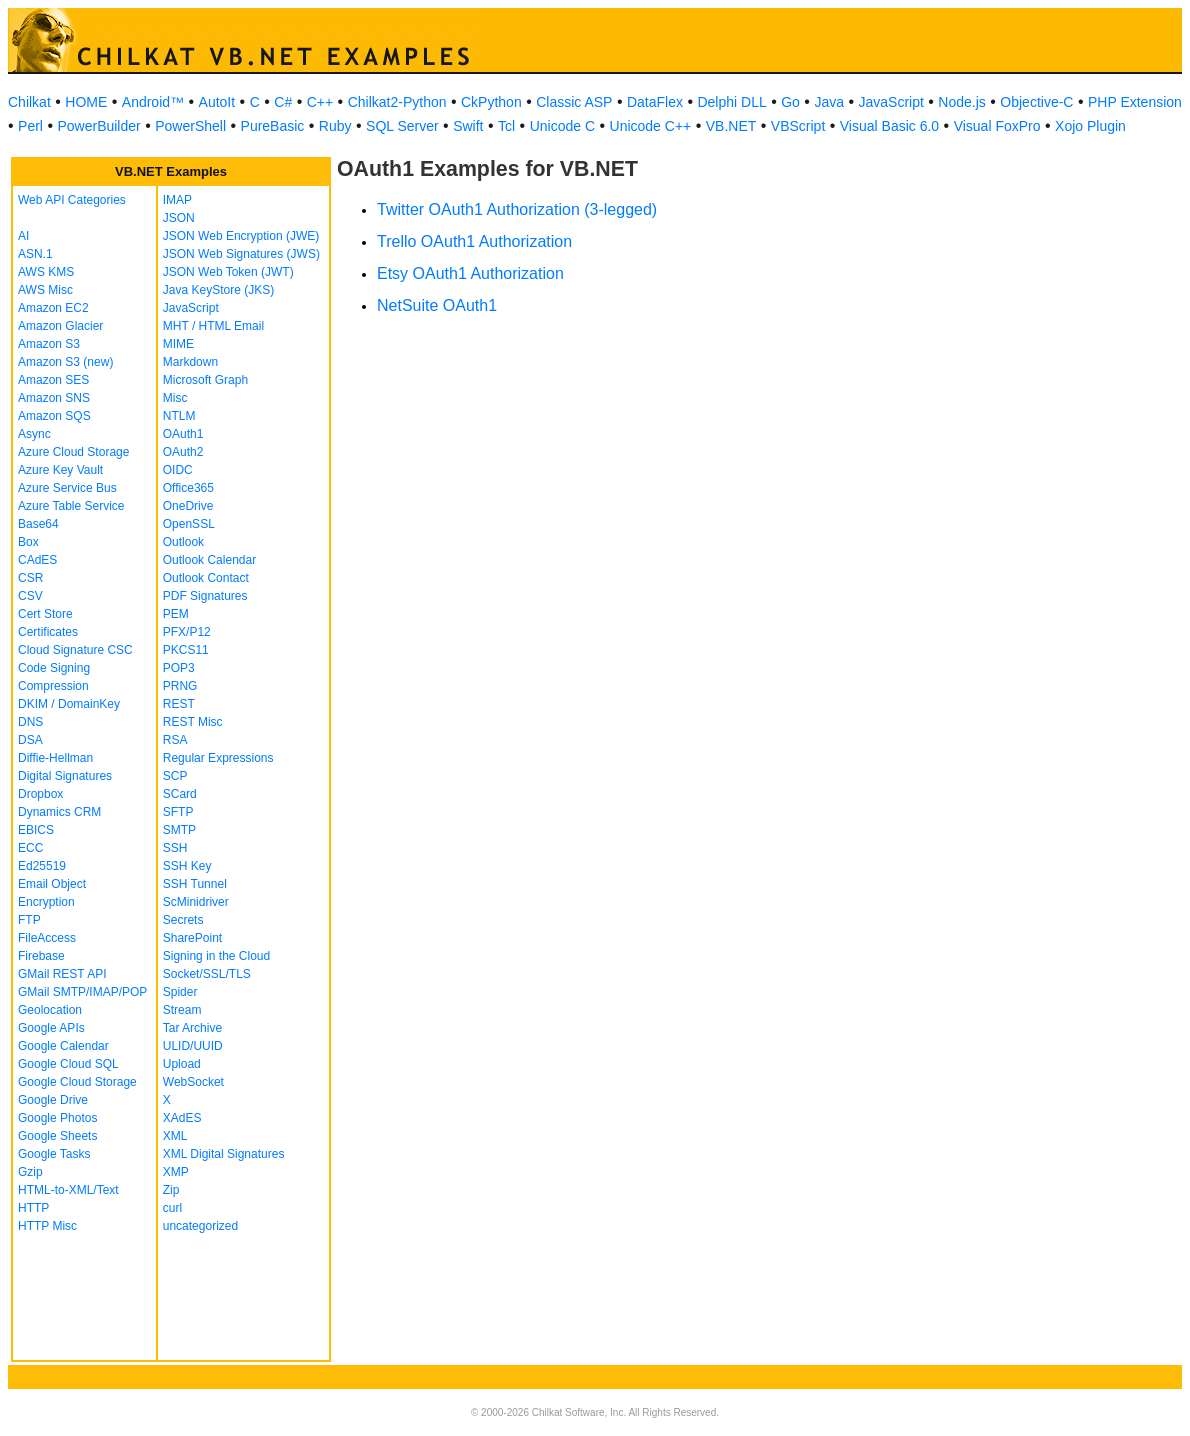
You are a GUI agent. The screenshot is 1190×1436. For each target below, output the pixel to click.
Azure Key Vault (60, 470)
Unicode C (562, 126)
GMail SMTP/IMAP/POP (82, 992)
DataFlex (655, 102)
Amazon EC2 (53, 308)
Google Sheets (57, 1136)
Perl (30, 126)
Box (28, 542)
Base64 (38, 524)
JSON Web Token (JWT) (228, 272)
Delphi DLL (731, 102)
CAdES (37, 560)
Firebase (41, 956)
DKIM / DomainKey (69, 704)
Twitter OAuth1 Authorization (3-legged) (517, 209)
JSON (179, 218)
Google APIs (51, 1028)
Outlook (183, 542)
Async (34, 434)
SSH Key (187, 866)
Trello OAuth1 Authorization (474, 241)
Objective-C (1036, 102)
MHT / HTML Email (213, 326)
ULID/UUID (193, 1046)
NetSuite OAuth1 (437, 305)
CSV (30, 596)
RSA (175, 740)
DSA (30, 740)
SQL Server (402, 126)
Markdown (190, 362)
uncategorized (200, 1226)
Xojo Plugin (1090, 126)
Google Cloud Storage (77, 1082)
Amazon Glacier (60, 326)
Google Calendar (63, 1046)
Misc (175, 398)
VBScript (798, 126)
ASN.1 (35, 254)
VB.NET (731, 126)
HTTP (33, 1208)
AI (23, 236)
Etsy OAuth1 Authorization (470, 273)
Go (790, 102)
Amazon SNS (54, 398)
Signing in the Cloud (216, 956)
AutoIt (217, 102)
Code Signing (54, 668)
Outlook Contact (206, 578)
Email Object (52, 884)
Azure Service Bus (67, 488)
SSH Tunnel (195, 884)
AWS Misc (45, 290)
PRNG (180, 686)
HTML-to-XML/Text (68, 1190)
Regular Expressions (218, 758)
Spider (180, 992)
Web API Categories (72, 200)
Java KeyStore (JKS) (218, 290)
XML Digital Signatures (224, 1154)
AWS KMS (46, 272)
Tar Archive (192, 1028)
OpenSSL (189, 524)
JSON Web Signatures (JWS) (241, 254)
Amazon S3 (49, 344)
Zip (171, 1190)
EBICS (36, 830)
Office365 (188, 488)
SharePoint (192, 938)
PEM (176, 614)
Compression (53, 686)
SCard (180, 794)
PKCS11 (186, 650)
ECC (30, 848)
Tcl (506, 126)
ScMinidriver (196, 902)
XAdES (182, 1118)
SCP (175, 776)
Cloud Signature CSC (75, 650)
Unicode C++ (651, 126)
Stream (182, 1010)
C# (283, 102)
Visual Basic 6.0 (889, 126)
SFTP (178, 812)
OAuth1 (183, 434)
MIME (178, 344)
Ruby (335, 126)
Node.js (961, 102)
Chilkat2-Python (397, 102)
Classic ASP (574, 102)
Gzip (30, 1172)
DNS (30, 722)
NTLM (179, 416)
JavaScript (891, 102)
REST (179, 704)
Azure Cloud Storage (73, 452)
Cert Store (45, 614)
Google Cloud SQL (68, 1064)
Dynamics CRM (59, 812)
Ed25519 (42, 866)
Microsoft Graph (205, 380)
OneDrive (188, 506)
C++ (320, 102)
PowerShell (190, 126)
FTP (29, 920)
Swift (468, 126)
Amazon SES (53, 380)
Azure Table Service (71, 506)
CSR (30, 578)
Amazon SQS (54, 416)
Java (829, 102)
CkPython (491, 102)
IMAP (177, 200)
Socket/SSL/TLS (207, 974)
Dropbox (40, 794)
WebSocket (193, 1082)
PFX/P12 (187, 632)
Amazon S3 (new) (65, 362)
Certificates (48, 632)
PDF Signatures (205, 596)
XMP (176, 1172)
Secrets (183, 920)
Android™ (153, 102)
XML (175, 1136)
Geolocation (50, 1010)
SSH (175, 848)
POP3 (179, 668)
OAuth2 (183, 452)
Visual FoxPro (997, 126)
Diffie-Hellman (55, 758)
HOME (86, 102)
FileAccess (47, 938)
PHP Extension (1135, 102)
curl (172, 1208)
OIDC (178, 470)
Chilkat (29, 102)
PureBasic (273, 126)
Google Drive (53, 1100)
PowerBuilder (98, 126)
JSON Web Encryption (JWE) (241, 236)
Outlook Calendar (209, 560)
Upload (182, 1064)
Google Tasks (54, 1154)
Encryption (46, 902)
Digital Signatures (65, 776)
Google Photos (57, 1118)
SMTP (179, 830)
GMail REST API (62, 974)
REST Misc (193, 722)
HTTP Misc (47, 1226)
